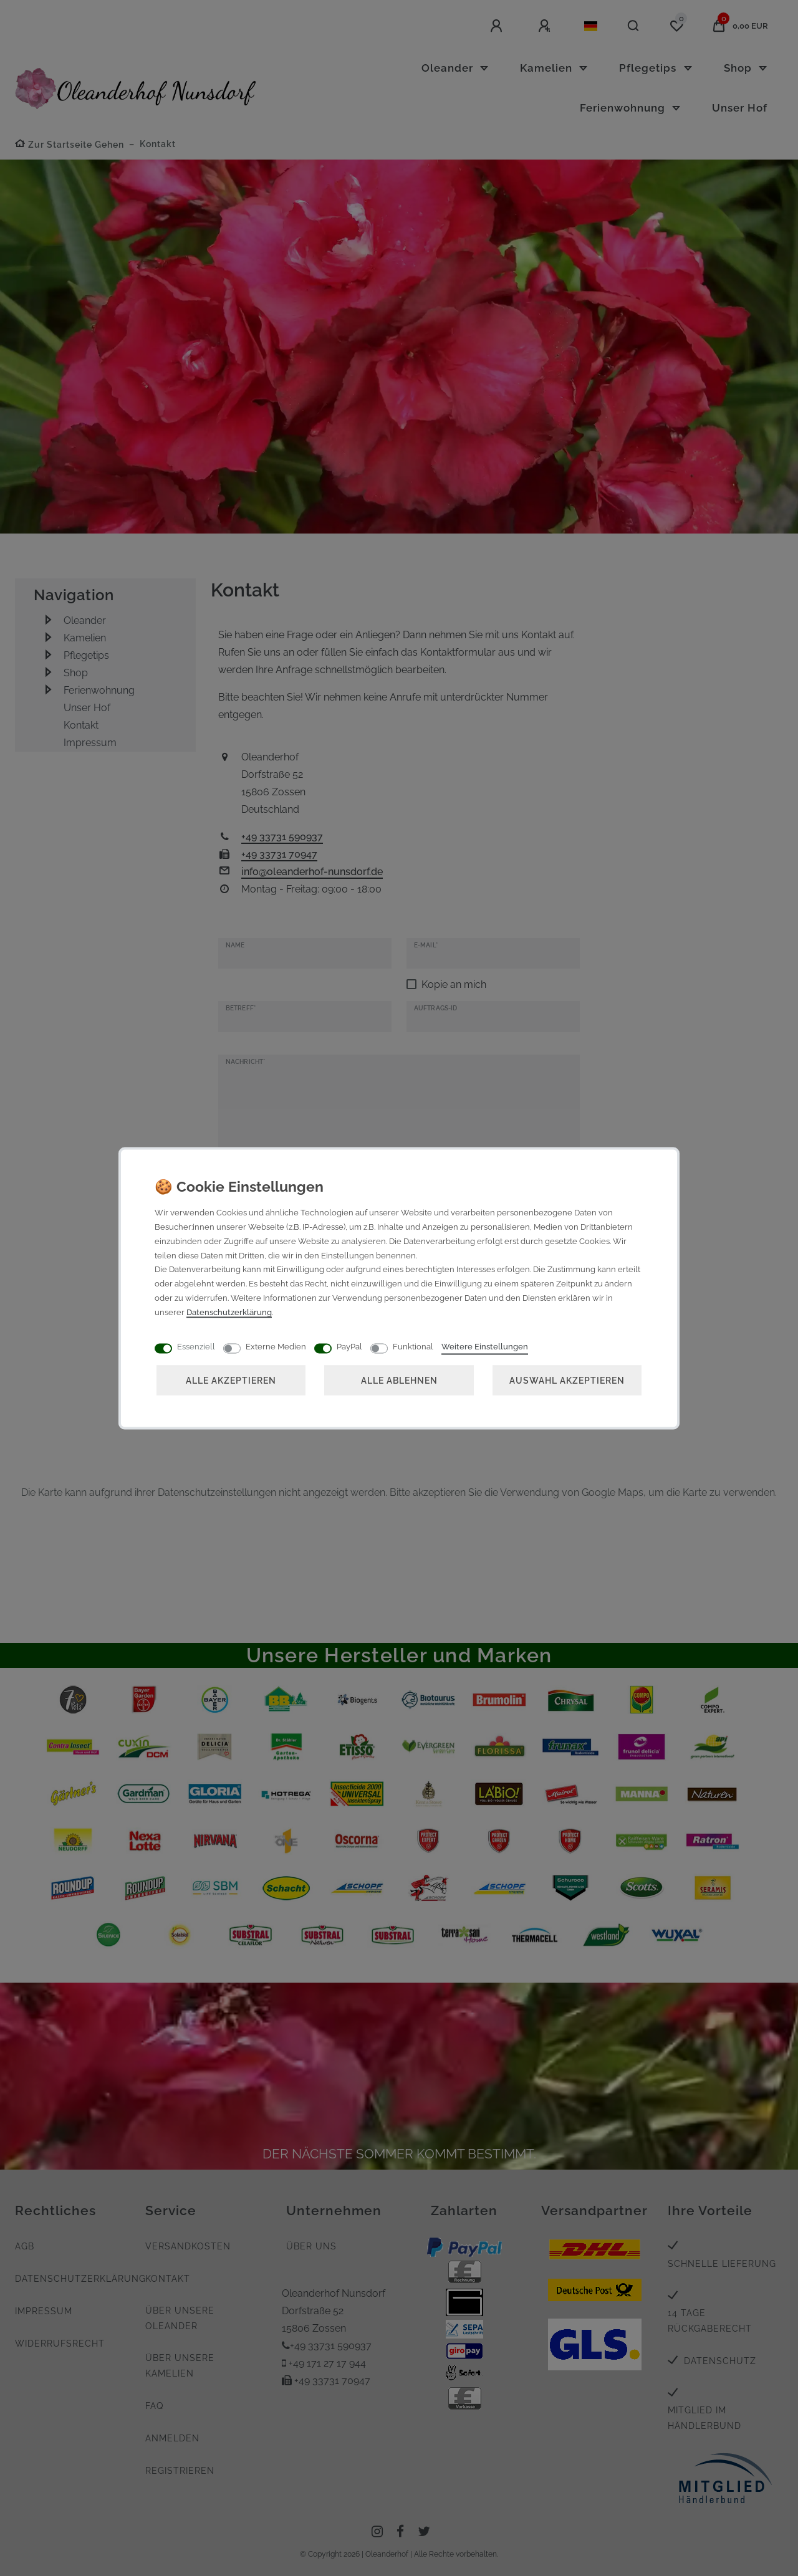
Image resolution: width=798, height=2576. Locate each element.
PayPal (349, 1346)
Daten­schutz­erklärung (229, 1311)
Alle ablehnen (399, 1379)
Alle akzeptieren (231, 1379)
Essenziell (196, 1346)
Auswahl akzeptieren (567, 1379)
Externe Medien (276, 1346)
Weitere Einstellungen (484, 1346)
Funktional (413, 1346)
